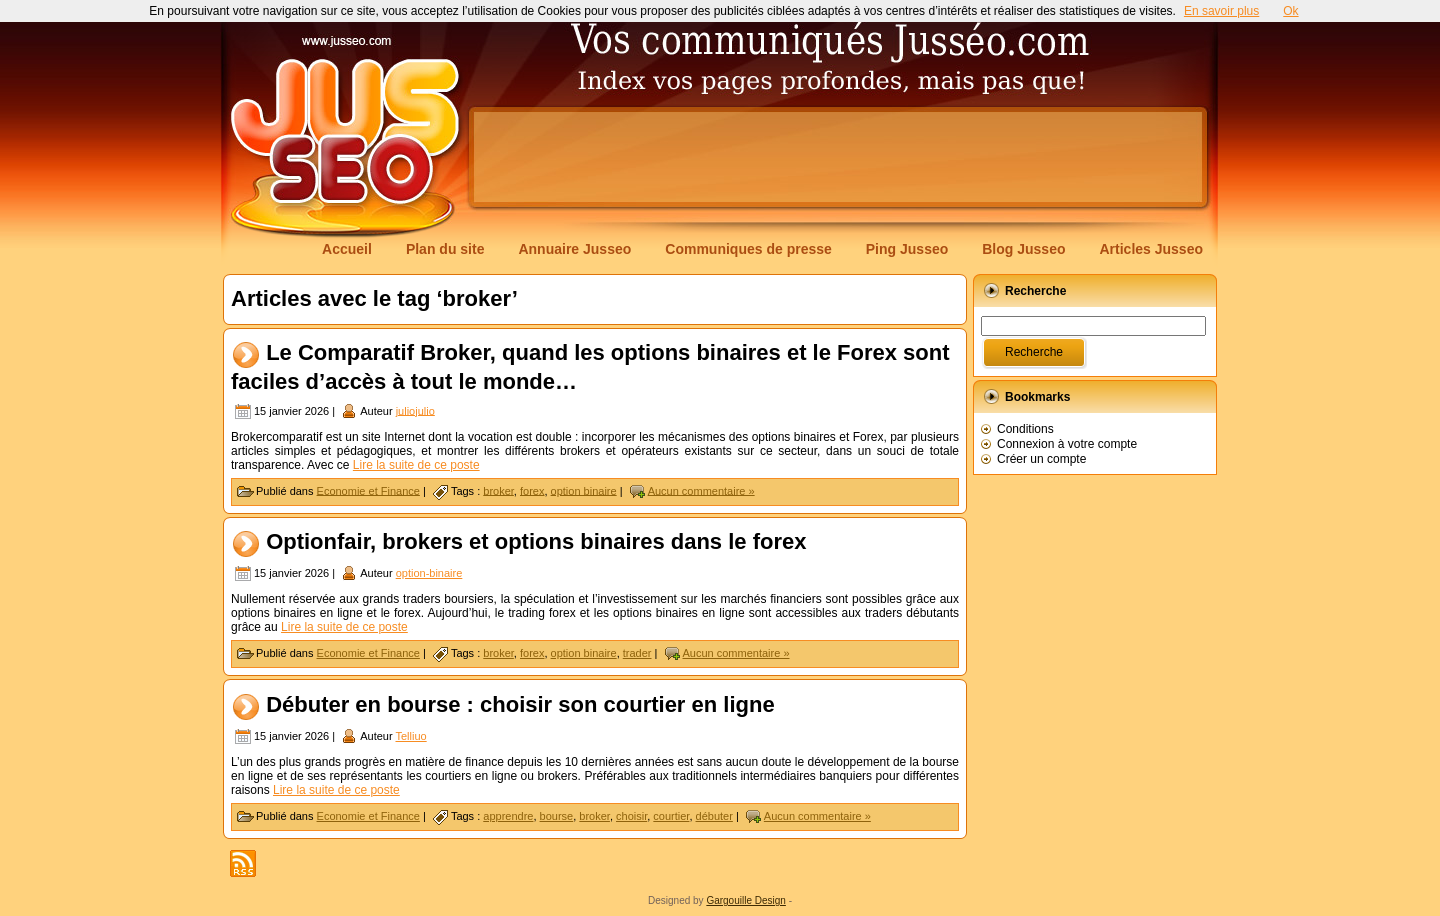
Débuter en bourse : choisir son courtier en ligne (520, 704)
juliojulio (415, 410)
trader (637, 653)
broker (498, 490)
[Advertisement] (838, 157)
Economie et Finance (368, 490)
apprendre (508, 816)
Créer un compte (1041, 459)
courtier (671, 816)
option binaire (584, 490)
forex (532, 490)
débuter (714, 816)
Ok (1290, 11)
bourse (557, 816)
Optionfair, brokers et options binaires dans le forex (536, 541)
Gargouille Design (746, 900)
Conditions (1025, 429)
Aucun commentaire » (701, 490)
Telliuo (410, 736)
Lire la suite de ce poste (416, 465)
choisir (631, 816)
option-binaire (429, 573)
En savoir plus (1221, 11)
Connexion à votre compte (1067, 444)
